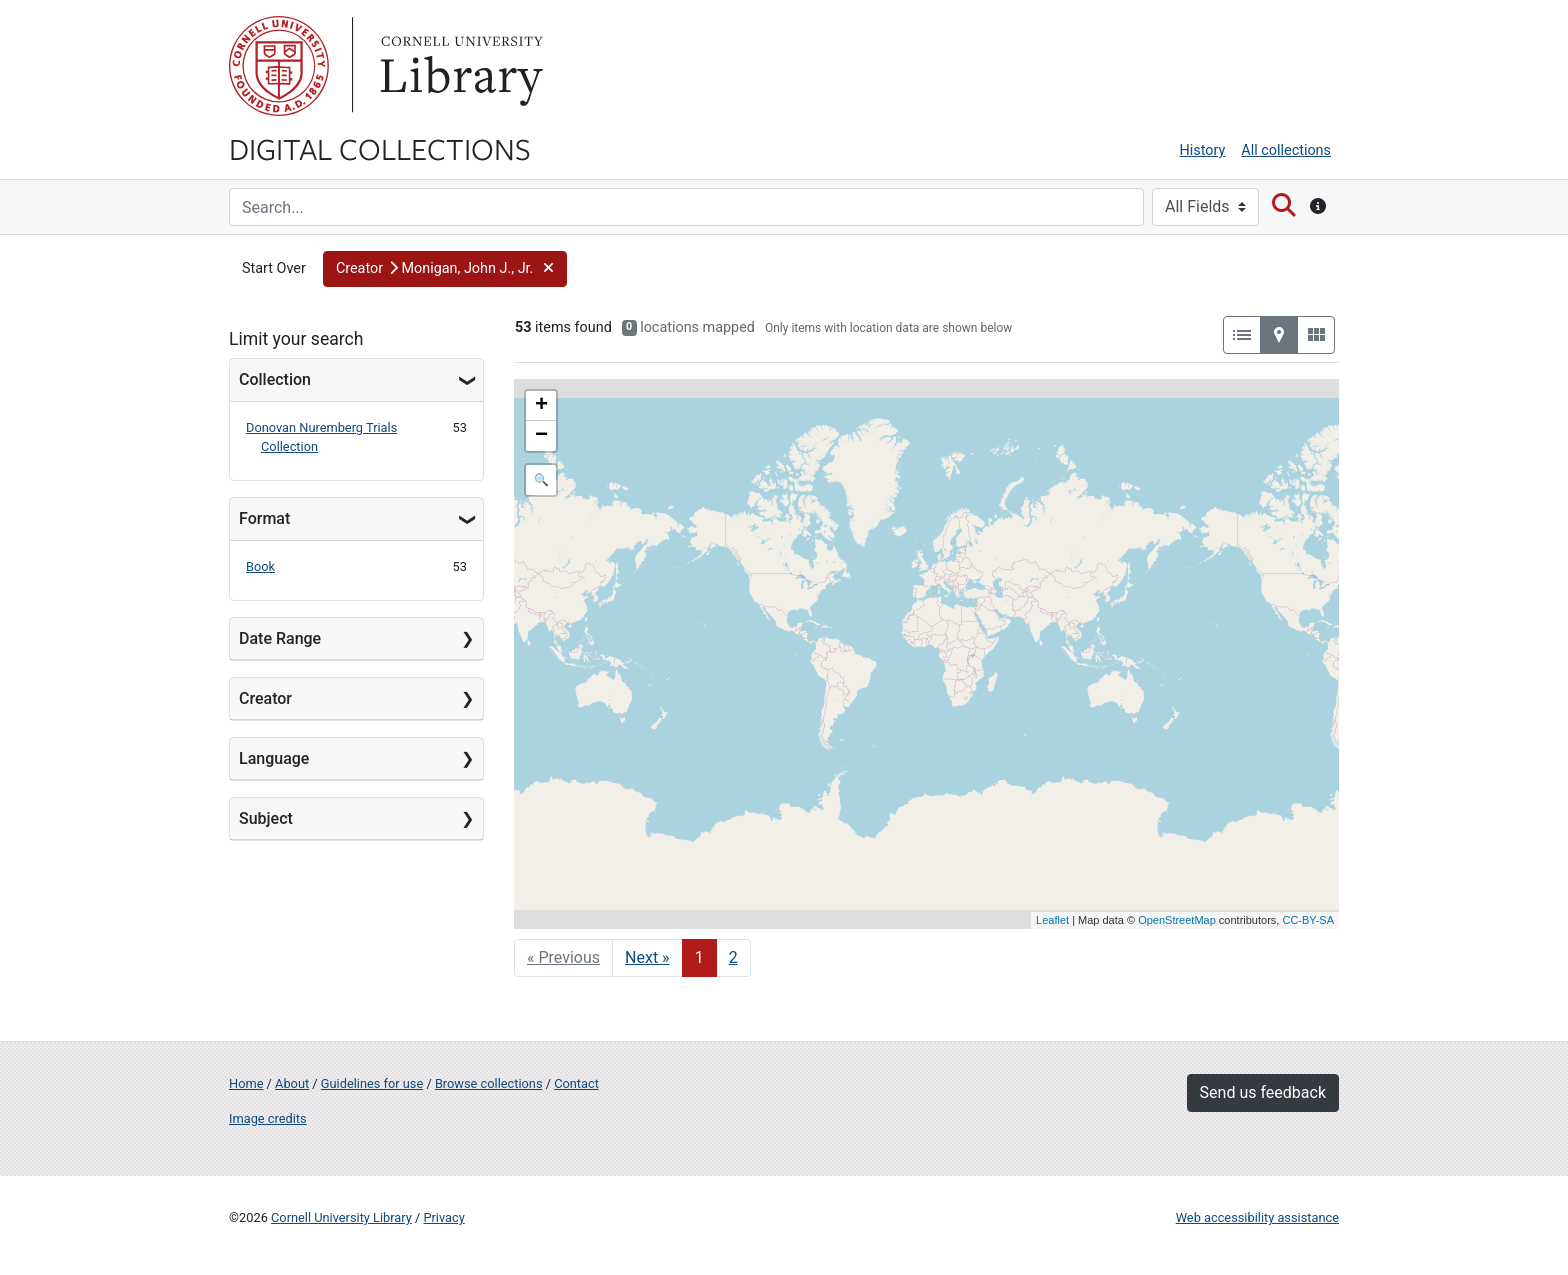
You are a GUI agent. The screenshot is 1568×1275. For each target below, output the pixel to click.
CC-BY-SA (1308, 920)
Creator (265, 698)
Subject (266, 818)
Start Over (274, 268)
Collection (275, 379)
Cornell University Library (341, 1217)
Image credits (268, 1118)
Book (260, 566)
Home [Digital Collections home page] (246, 1083)
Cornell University (279, 66)
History (1203, 150)
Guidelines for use (372, 1083)
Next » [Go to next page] (647, 957)
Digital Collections (380, 148)
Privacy (443, 1217)
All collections (1286, 150)
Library (459, 66)
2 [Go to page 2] (733, 957)
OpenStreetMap (1177, 920)
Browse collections (489, 1083)
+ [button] (541, 406)
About (292, 1083)
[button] (445, 269)
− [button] (541, 436)
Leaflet (1052, 920)
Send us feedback (1263, 1092)
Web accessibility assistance (1257, 1217)
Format (264, 518)
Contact (576, 1083)
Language (274, 758)
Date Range (280, 638)
